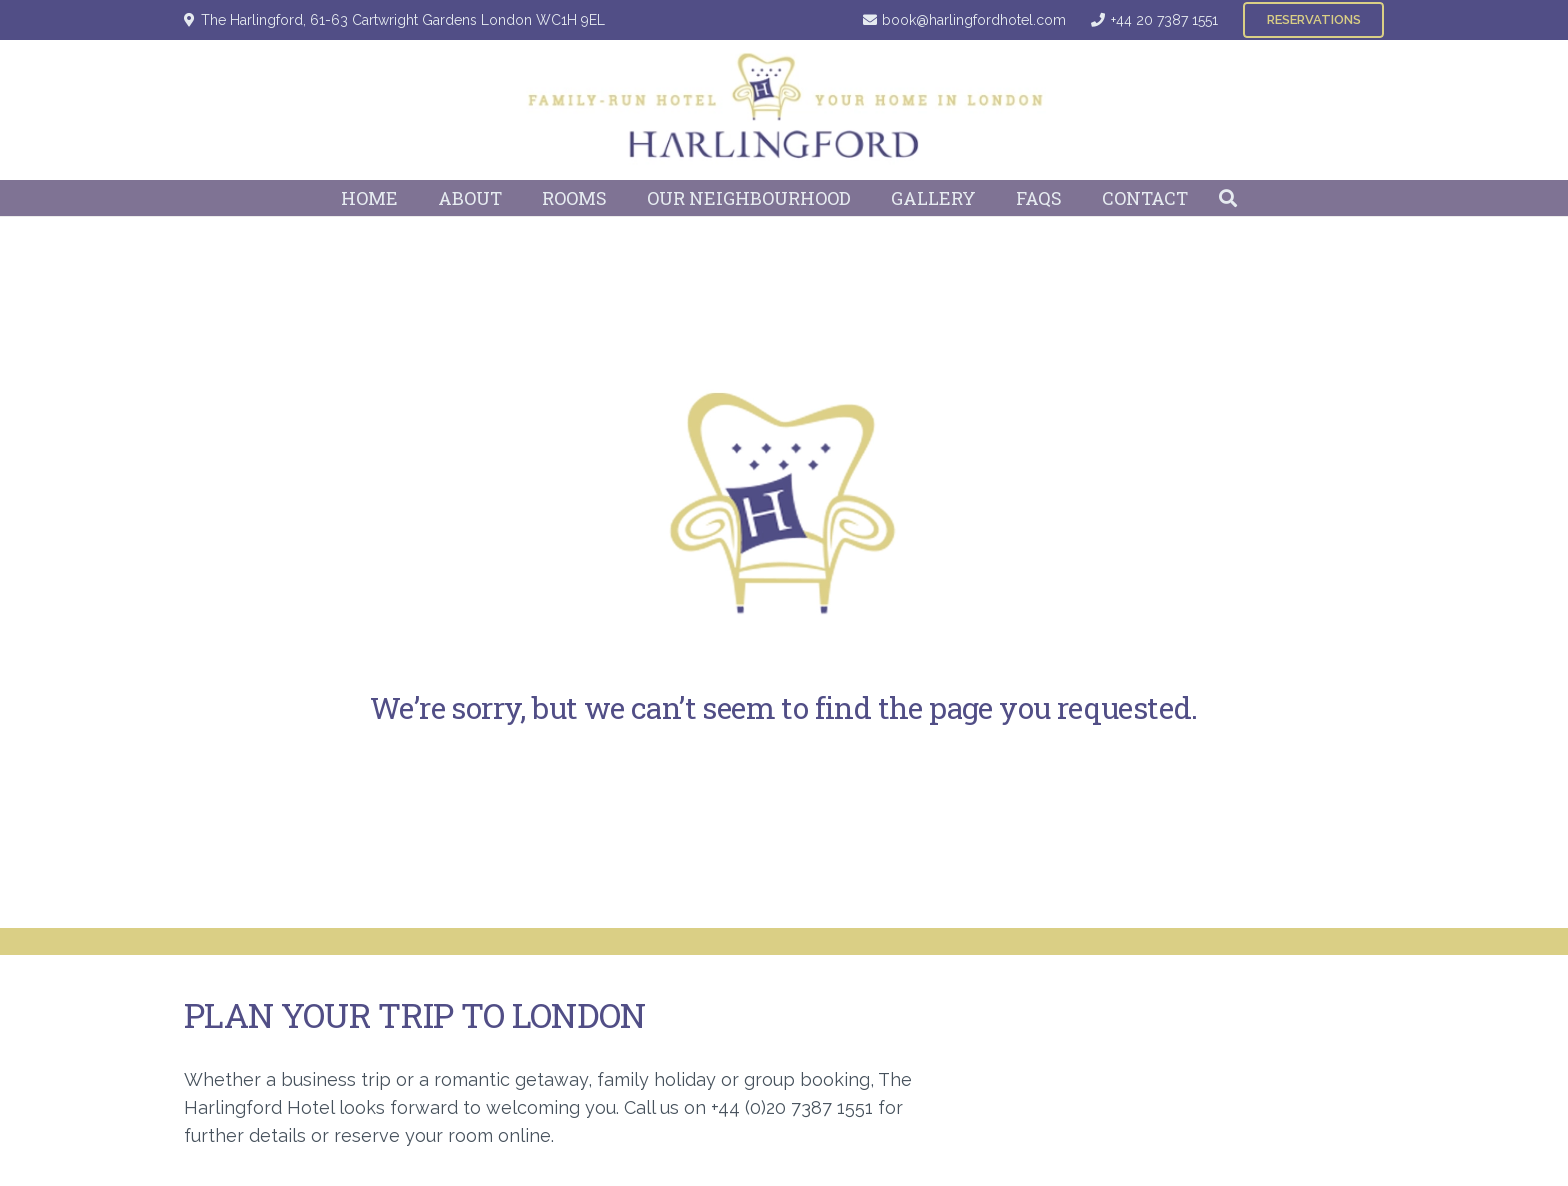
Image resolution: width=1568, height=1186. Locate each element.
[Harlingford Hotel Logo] (784, 110)
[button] (1228, 198)
